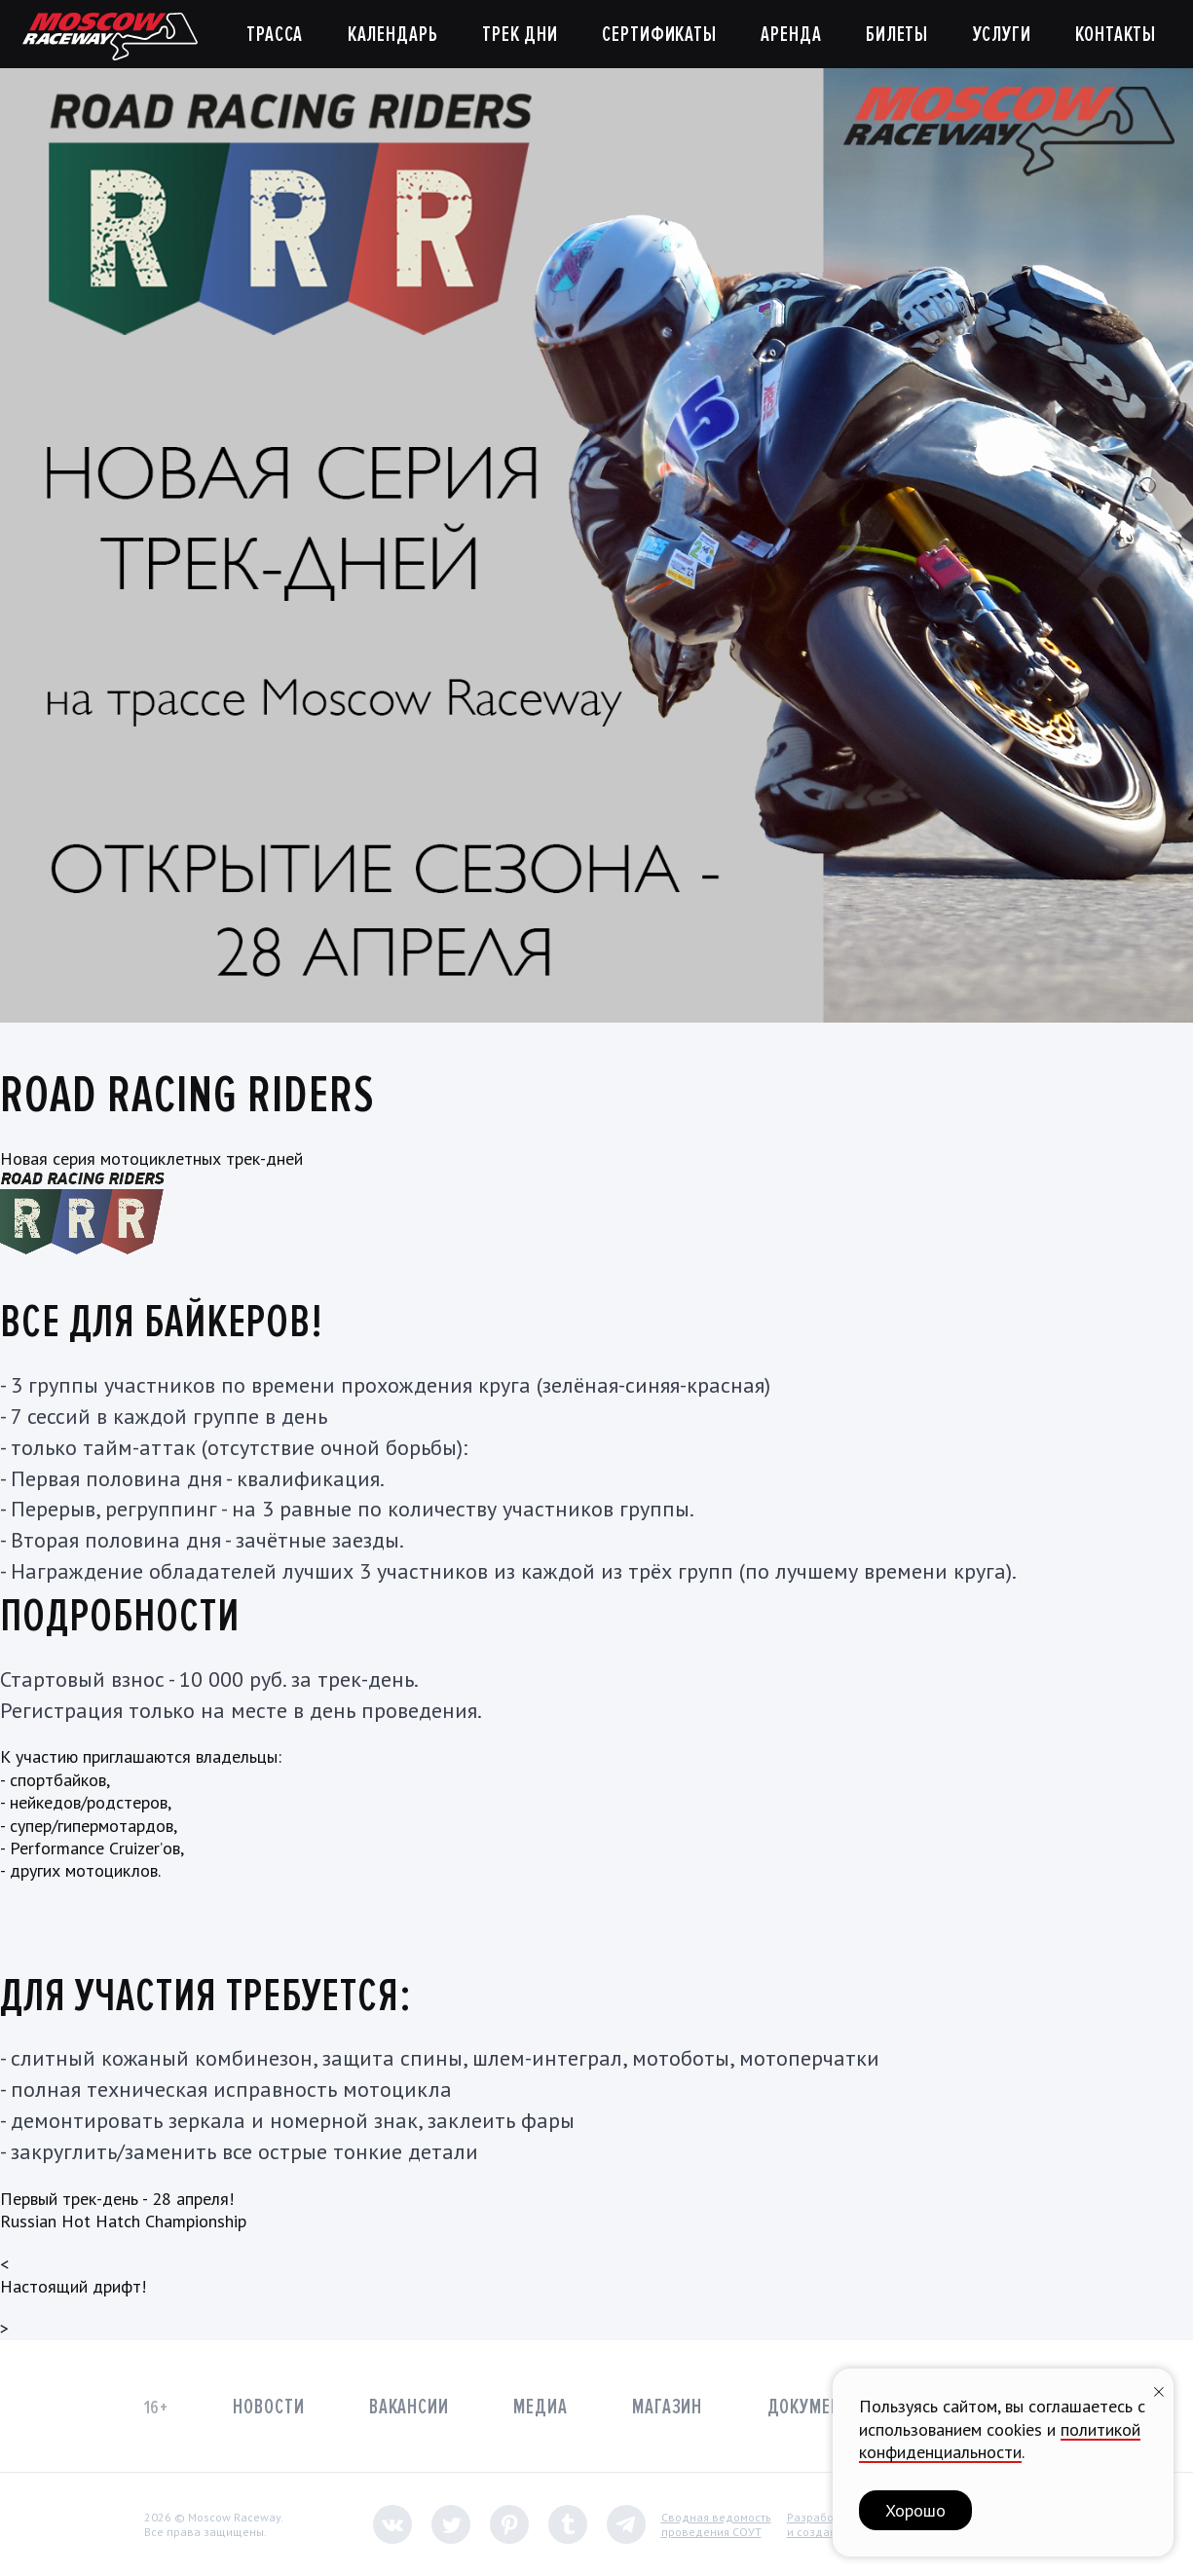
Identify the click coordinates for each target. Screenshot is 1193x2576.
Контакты (1115, 34)
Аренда (791, 34)
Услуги (1002, 34)
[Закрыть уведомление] (1159, 2389)
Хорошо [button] (915, 2510)
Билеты (897, 34)
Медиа (540, 2407)
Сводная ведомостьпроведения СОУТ (716, 2525)
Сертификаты (659, 34)
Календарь (393, 34)
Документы (816, 2407)
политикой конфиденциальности (999, 2440)
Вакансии (409, 2407)
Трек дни (520, 34)
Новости (268, 2407)
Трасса (274, 34)
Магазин (667, 2407)
